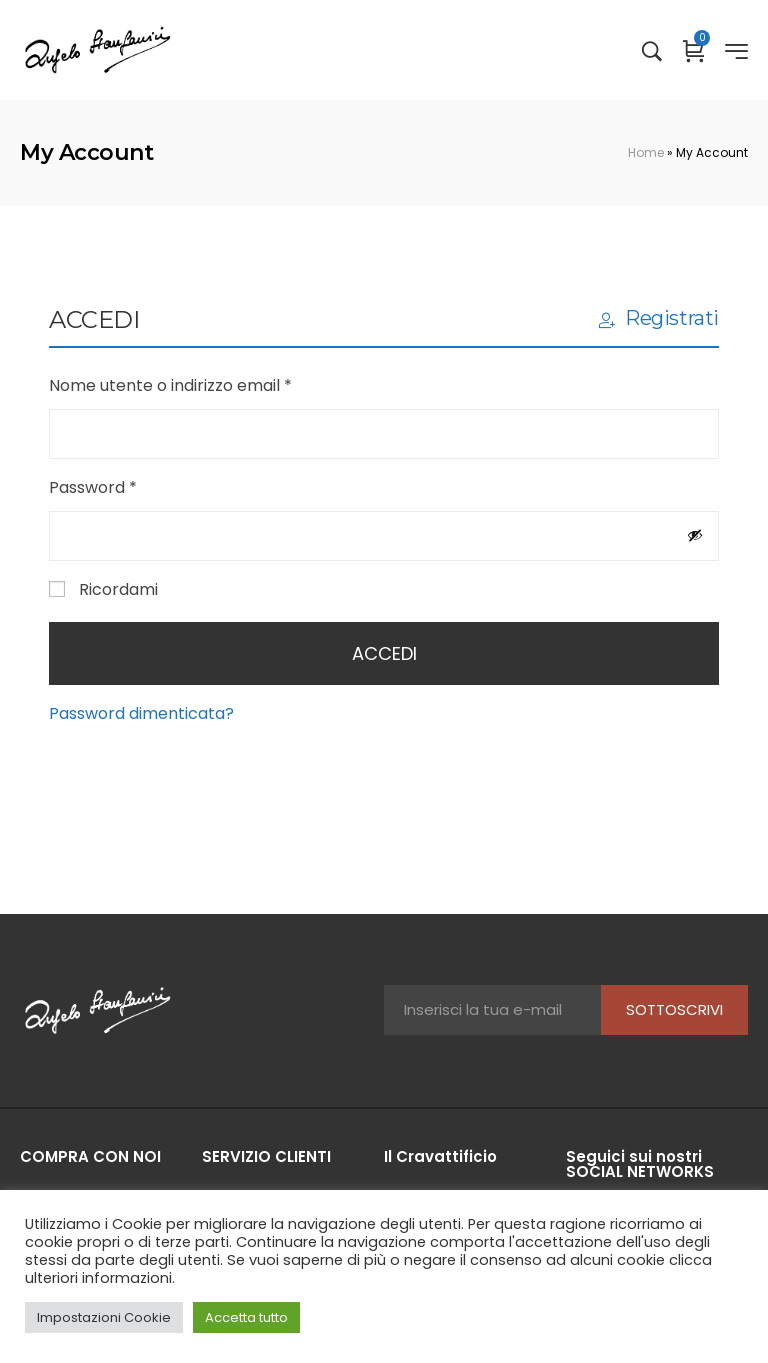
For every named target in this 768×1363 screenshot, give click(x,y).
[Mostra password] (695, 535)
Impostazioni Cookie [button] (104, 1317)
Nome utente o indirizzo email (205, 384)
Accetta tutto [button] (246, 1317)
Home (646, 152)
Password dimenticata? (141, 713)
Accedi (384, 653)
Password (128, 486)
